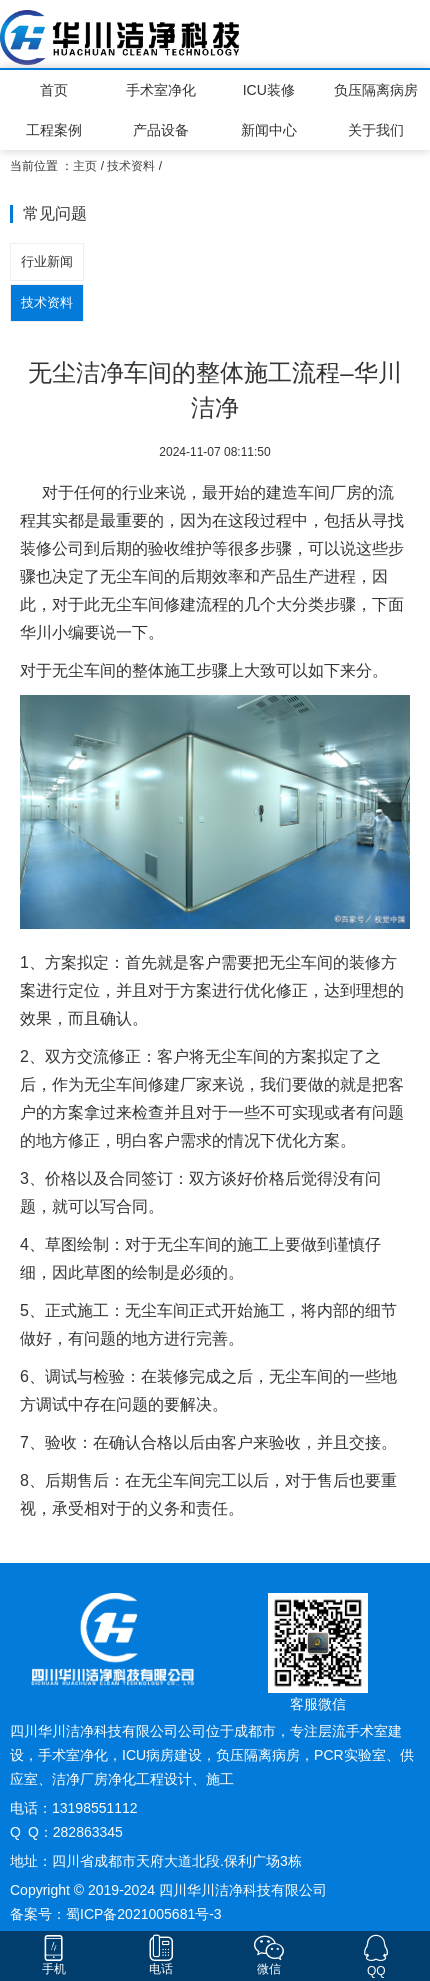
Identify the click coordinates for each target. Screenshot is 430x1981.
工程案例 (54, 130)
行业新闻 (47, 261)
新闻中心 (269, 130)
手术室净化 (161, 90)
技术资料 (131, 166)
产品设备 (161, 130)
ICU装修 (269, 90)
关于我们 (376, 130)
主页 (85, 166)
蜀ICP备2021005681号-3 (144, 1914)
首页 (54, 90)
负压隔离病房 (376, 90)
